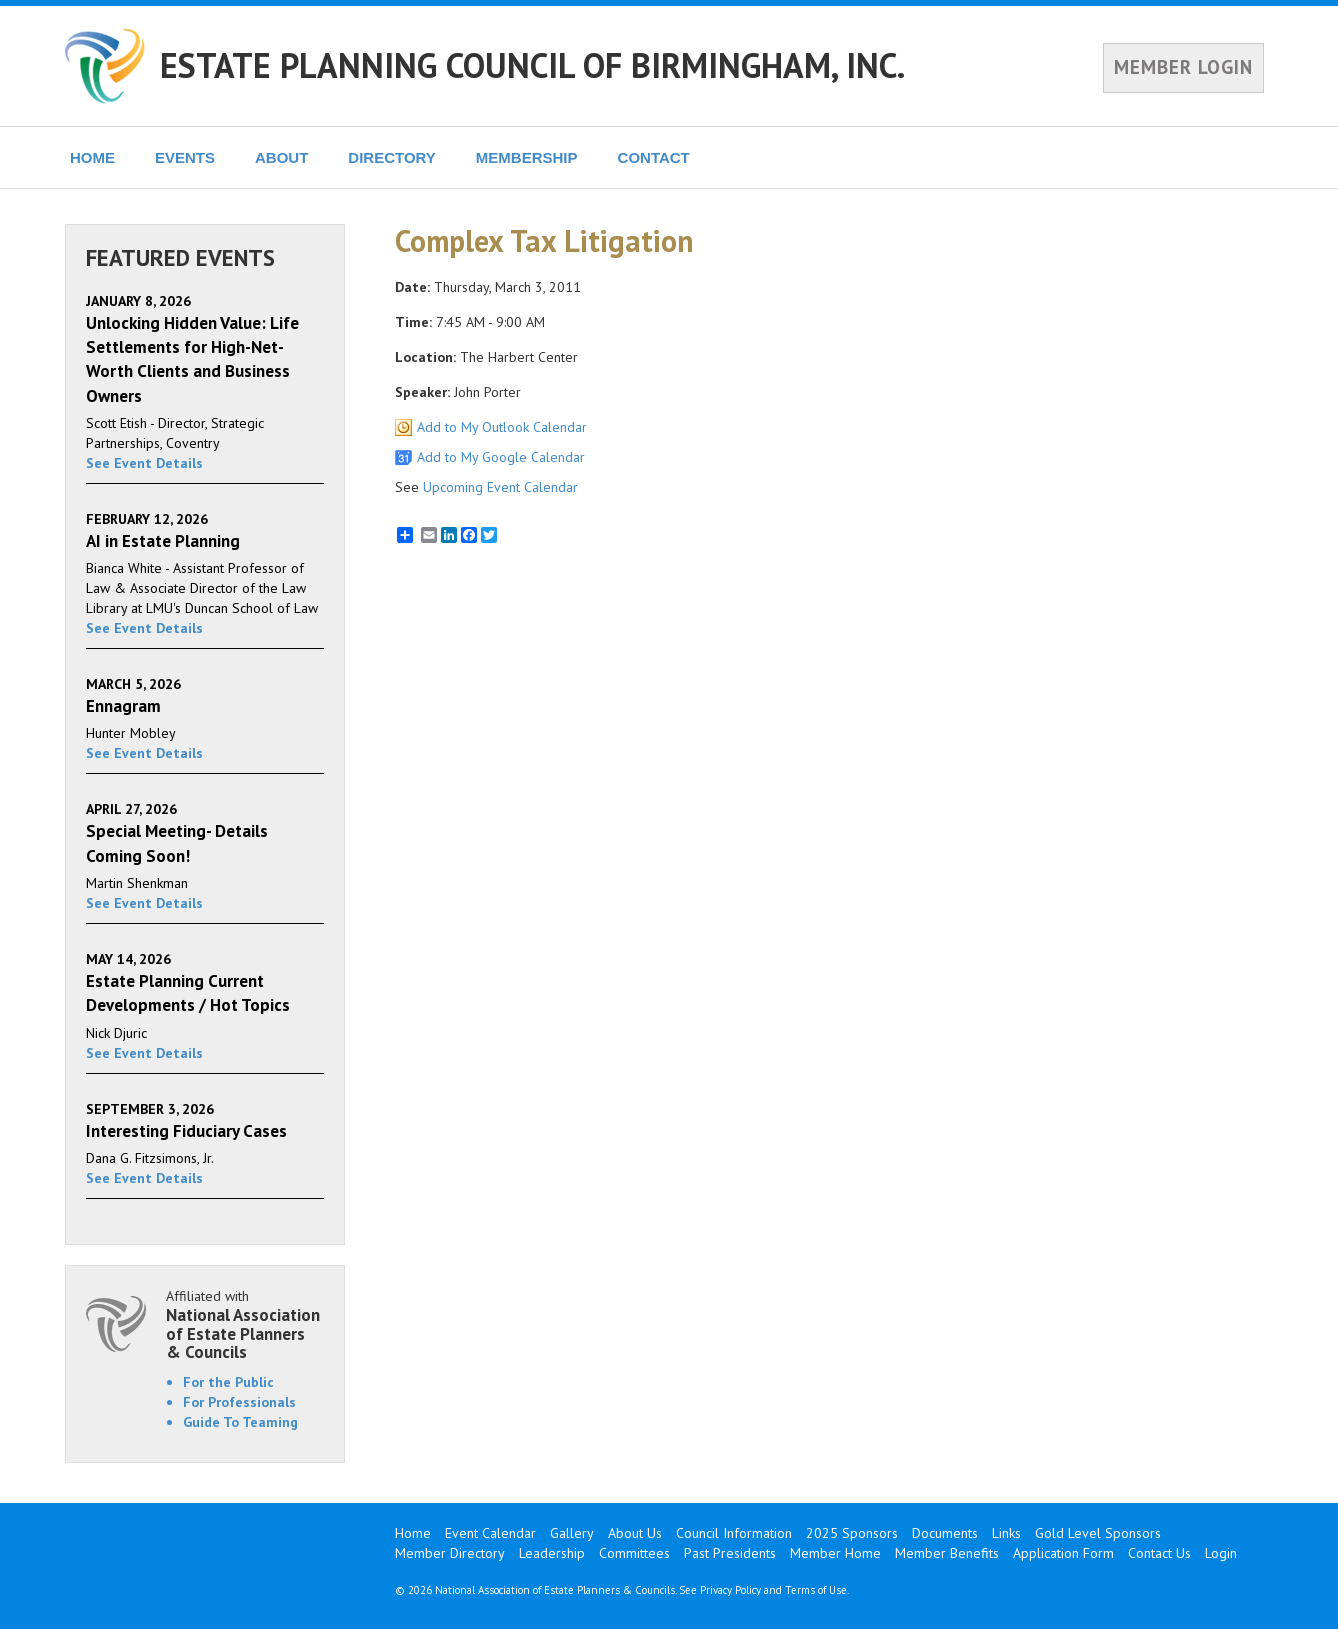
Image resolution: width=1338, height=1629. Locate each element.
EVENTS (185, 157)
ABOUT (281, 157)
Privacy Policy (730, 1590)
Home (413, 1533)
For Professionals (239, 1402)
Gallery (572, 1533)
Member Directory (450, 1553)
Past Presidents (730, 1553)
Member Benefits (947, 1553)
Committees (634, 1553)
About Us (635, 1533)
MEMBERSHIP (527, 157)
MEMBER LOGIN (1183, 67)
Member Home (835, 1553)
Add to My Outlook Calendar (502, 427)
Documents (945, 1533)
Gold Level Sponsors (1098, 1533)
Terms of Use (816, 1590)
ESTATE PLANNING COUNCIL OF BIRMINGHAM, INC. (532, 65)
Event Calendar (490, 1533)
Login (1221, 1553)
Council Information (734, 1533)
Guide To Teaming (240, 1422)
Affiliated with (245, 1324)
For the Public (228, 1382)
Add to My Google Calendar (501, 457)
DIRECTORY (392, 157)
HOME (92, 157)
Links (1006, 1533)
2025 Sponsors (852, 1533)
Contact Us (1159, 1553)
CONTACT (654, 157)
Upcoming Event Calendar (500, 487)
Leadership (552, 1553)
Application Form (1063, 1553)
